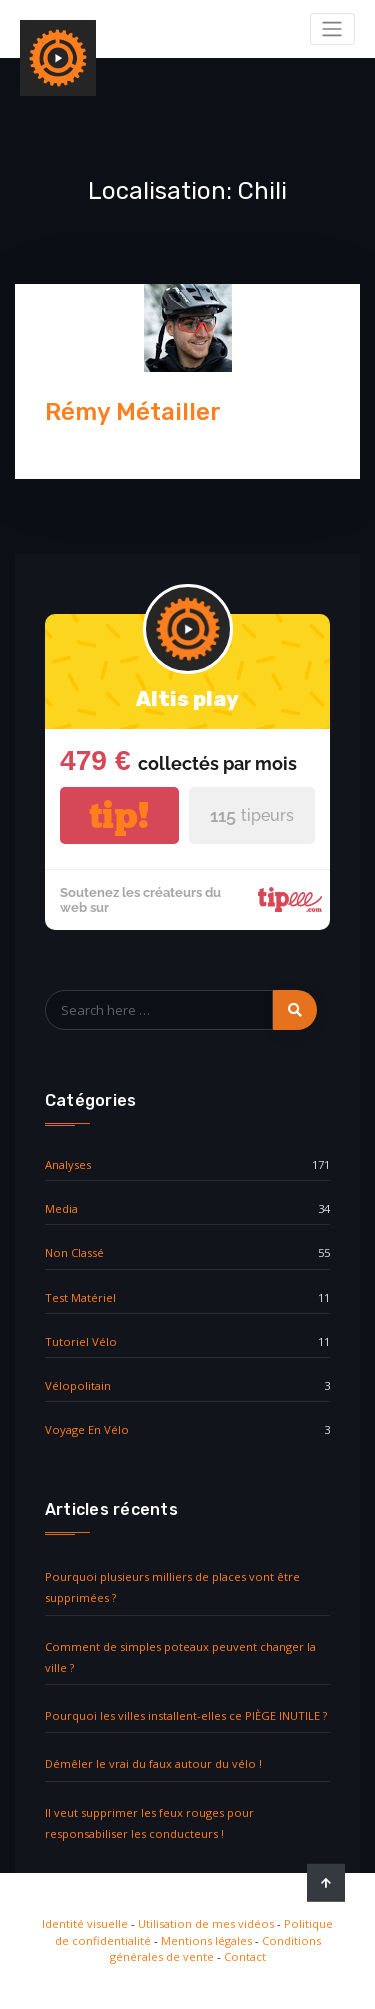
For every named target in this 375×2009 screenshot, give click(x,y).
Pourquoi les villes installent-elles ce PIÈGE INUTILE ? (186, 1715)
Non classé (74, 1252)
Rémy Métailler (133, 412)
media (61, 1208)
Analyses (68, 1164)
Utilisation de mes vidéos (206, 1923)
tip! (119, 815)
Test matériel (80, 1297)
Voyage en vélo (87, 1429)
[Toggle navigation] (332, 29)
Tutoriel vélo (81, 1341)
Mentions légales (206, 1940)
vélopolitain (78, 1385)
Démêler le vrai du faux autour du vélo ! (153, 1763)
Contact (245, 1956)
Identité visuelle (85, 1923)
